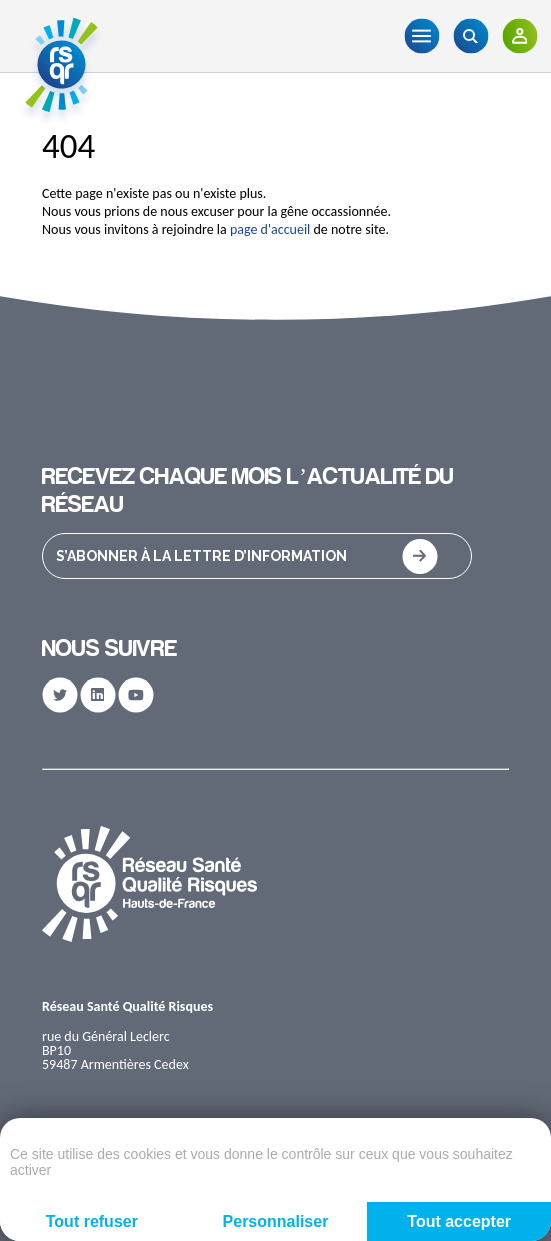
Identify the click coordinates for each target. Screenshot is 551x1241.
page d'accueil (270, 229)
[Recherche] (470, 36)
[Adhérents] (519, 36)
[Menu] (421, 36)
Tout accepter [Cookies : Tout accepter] (459, 1221)
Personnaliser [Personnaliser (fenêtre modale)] (276, 1221)
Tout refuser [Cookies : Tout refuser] (92, 1221)
